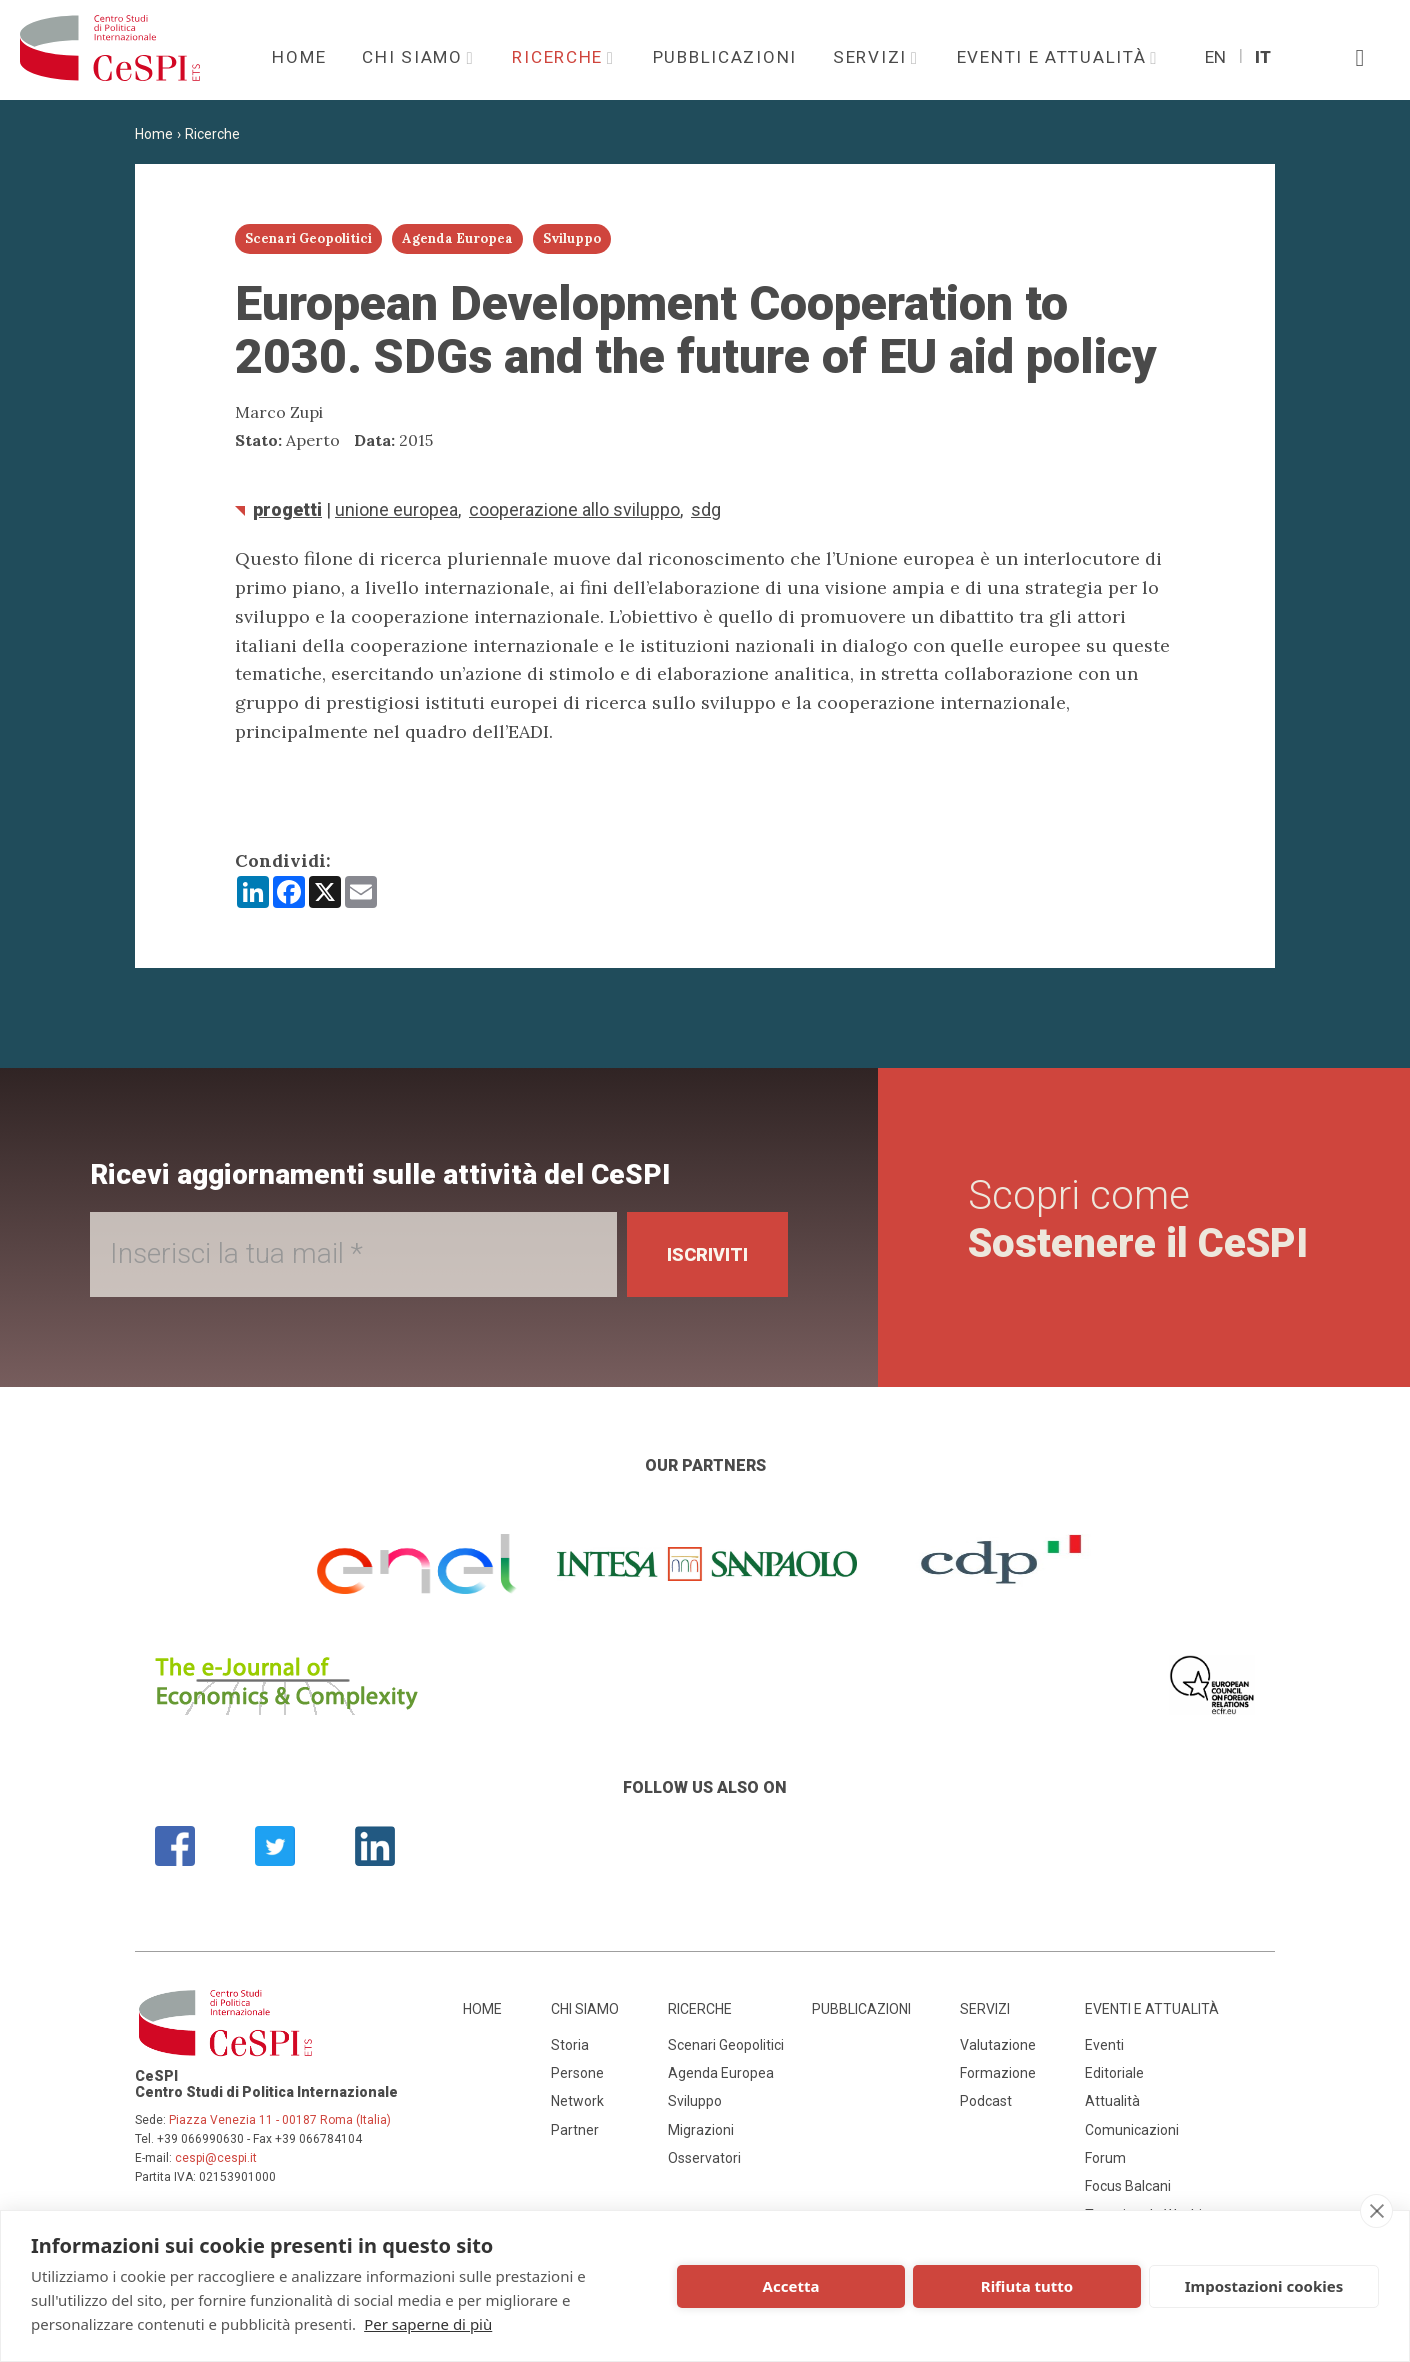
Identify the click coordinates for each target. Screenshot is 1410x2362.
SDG (706, 509)
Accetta (791, 2286)
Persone (577, 2073)
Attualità (1112, 2101)
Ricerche (560, 57)
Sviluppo (695, 2101)
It (1263, 57)
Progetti (287, 509)
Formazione (998, 2073)
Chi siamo (415, 57)
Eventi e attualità (1055, 57)
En (1215, 57)
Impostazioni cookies (1264, 2286)
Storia (570, 2045)
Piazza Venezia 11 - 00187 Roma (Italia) (280, 2120)
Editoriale (1114, 2073)
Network (577, 2101)
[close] (1376, 2211)
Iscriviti (707, 1254)
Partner (575, 2130)
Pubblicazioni (725, 57)
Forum (1105, 2158)
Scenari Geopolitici (726, 2045)
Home (299, 57)
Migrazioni (701, 2130)
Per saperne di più (428, 2324)
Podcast (986, 2101)
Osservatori (704, 2158)
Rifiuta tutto (1027, 2286)
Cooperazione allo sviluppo (574, 509)
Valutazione (998, 2045)
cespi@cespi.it (216, 2158)
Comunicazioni (1132, 2130)
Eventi (1104, 2045)
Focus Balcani (1128, 2186)
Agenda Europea (721, 2073)
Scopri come (1138, 1219)
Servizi (873, 57)
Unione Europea (396, 509)
